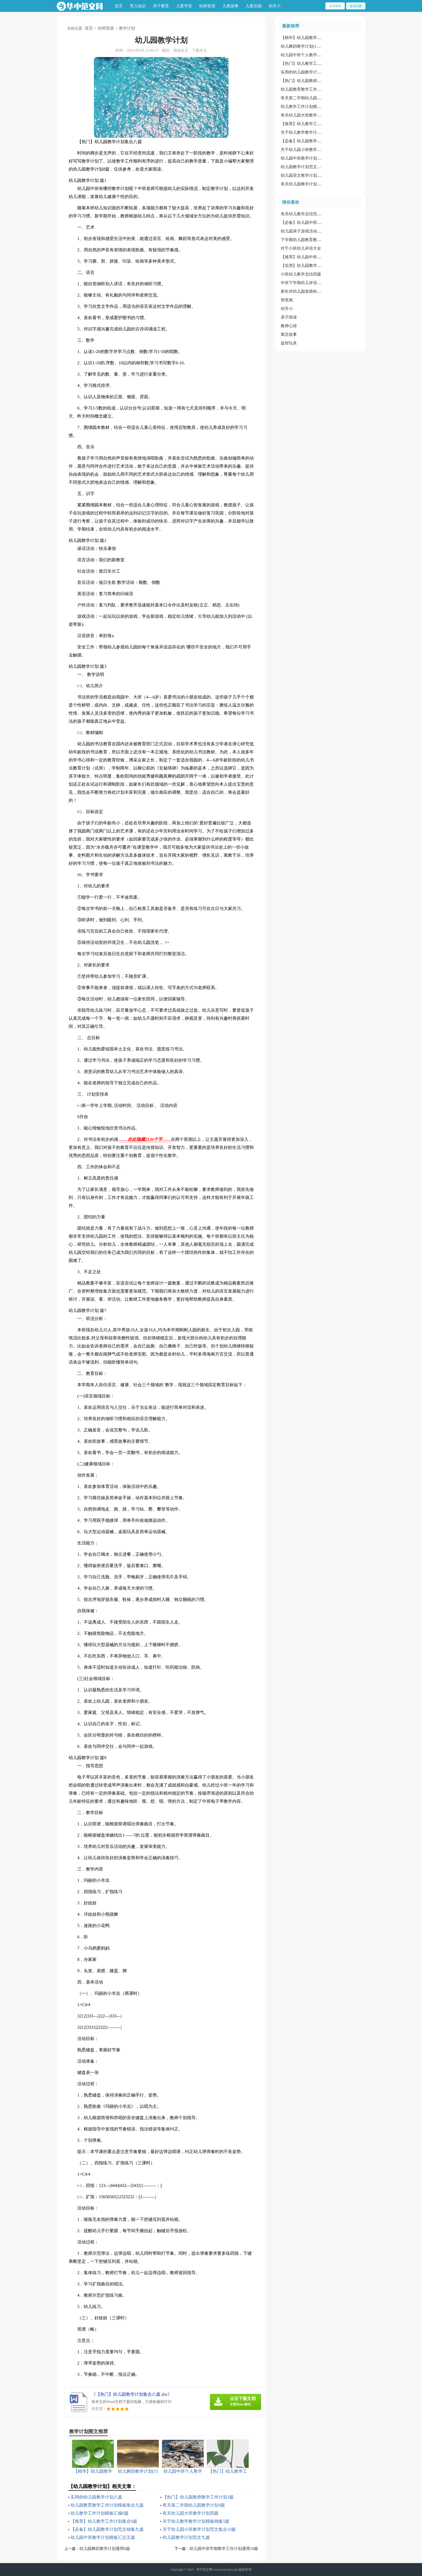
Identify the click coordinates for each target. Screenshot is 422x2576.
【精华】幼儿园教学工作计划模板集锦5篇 (318, 38)
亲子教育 (161, 6)
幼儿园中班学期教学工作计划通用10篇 (223, 2548)
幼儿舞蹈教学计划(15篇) (302, 46)
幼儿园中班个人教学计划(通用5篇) (311, 55)
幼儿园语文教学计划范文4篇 (306, 175)
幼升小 (275, 6)
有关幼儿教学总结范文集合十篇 (309, 214)
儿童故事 (230, 6)
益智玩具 (289, 343)
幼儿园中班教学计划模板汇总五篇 (103, 2537)
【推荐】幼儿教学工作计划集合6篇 (104, 2521)
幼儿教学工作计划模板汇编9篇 (100, 2513)
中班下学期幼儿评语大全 (303, 283)
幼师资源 (207, 6)
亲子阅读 (289, 317)
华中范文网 (204, 2569)
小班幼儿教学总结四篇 (301, 274)
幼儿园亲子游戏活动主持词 (305, 231)
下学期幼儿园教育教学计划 (305, 240)
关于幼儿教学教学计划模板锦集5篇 (196, 2521)
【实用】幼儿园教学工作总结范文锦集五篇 (319, 265)
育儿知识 (138, 6)
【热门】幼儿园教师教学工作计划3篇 (198, 2497)
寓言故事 (289, 334)
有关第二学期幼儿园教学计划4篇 (194, 2505)
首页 (119, 6)
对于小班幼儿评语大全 (301, 248)
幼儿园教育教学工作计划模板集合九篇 (107, 2505)
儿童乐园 (253, 6)
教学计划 (127, 28)
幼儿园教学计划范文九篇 (186, 2537)
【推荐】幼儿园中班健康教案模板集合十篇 (319, 257)
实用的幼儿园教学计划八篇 (96, 2497)
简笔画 (287, 300)
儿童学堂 (184, 6)
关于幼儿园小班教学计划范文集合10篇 (199, 2529)
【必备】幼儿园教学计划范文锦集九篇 (107, 2529)
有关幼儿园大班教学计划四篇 (191, 2513)
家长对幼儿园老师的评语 (303, 291)
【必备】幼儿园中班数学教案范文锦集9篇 (318, 222)
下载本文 (199, 50)
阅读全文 (180, 50)
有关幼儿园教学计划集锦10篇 (307, 184)
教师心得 (289, 326)
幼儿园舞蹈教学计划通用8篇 (104, 2548)
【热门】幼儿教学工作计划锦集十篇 (313, 63)
